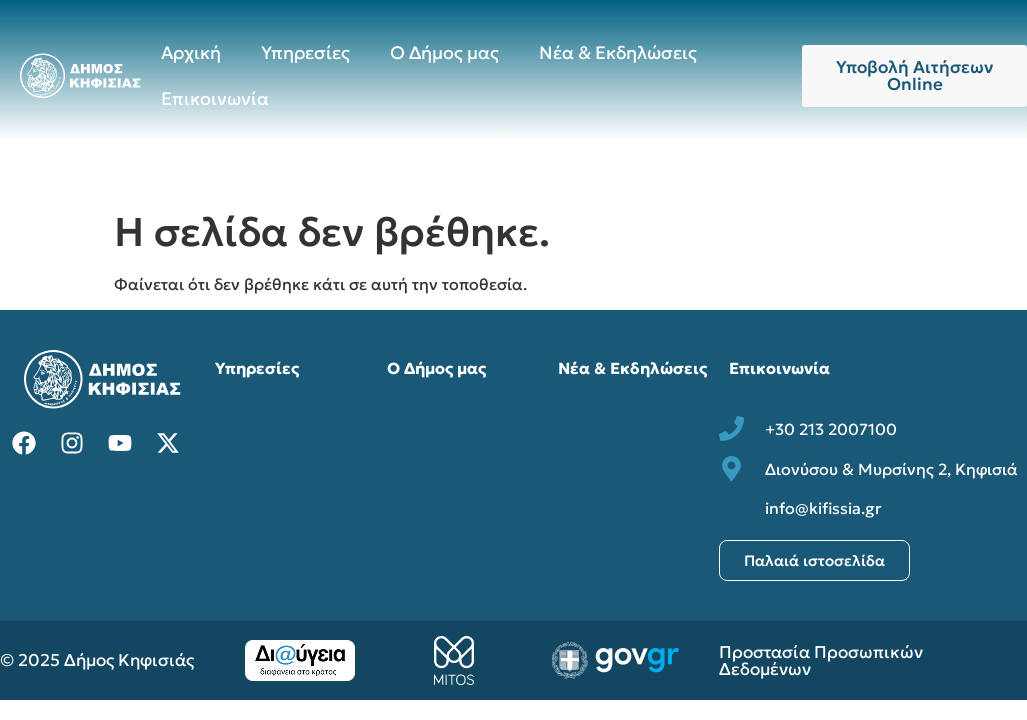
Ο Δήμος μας (444, 52)
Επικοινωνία (215, 98)
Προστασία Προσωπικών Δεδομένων (821, 660)
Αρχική (191, 52)
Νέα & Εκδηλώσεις (618, 52)
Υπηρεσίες (305, 52)
